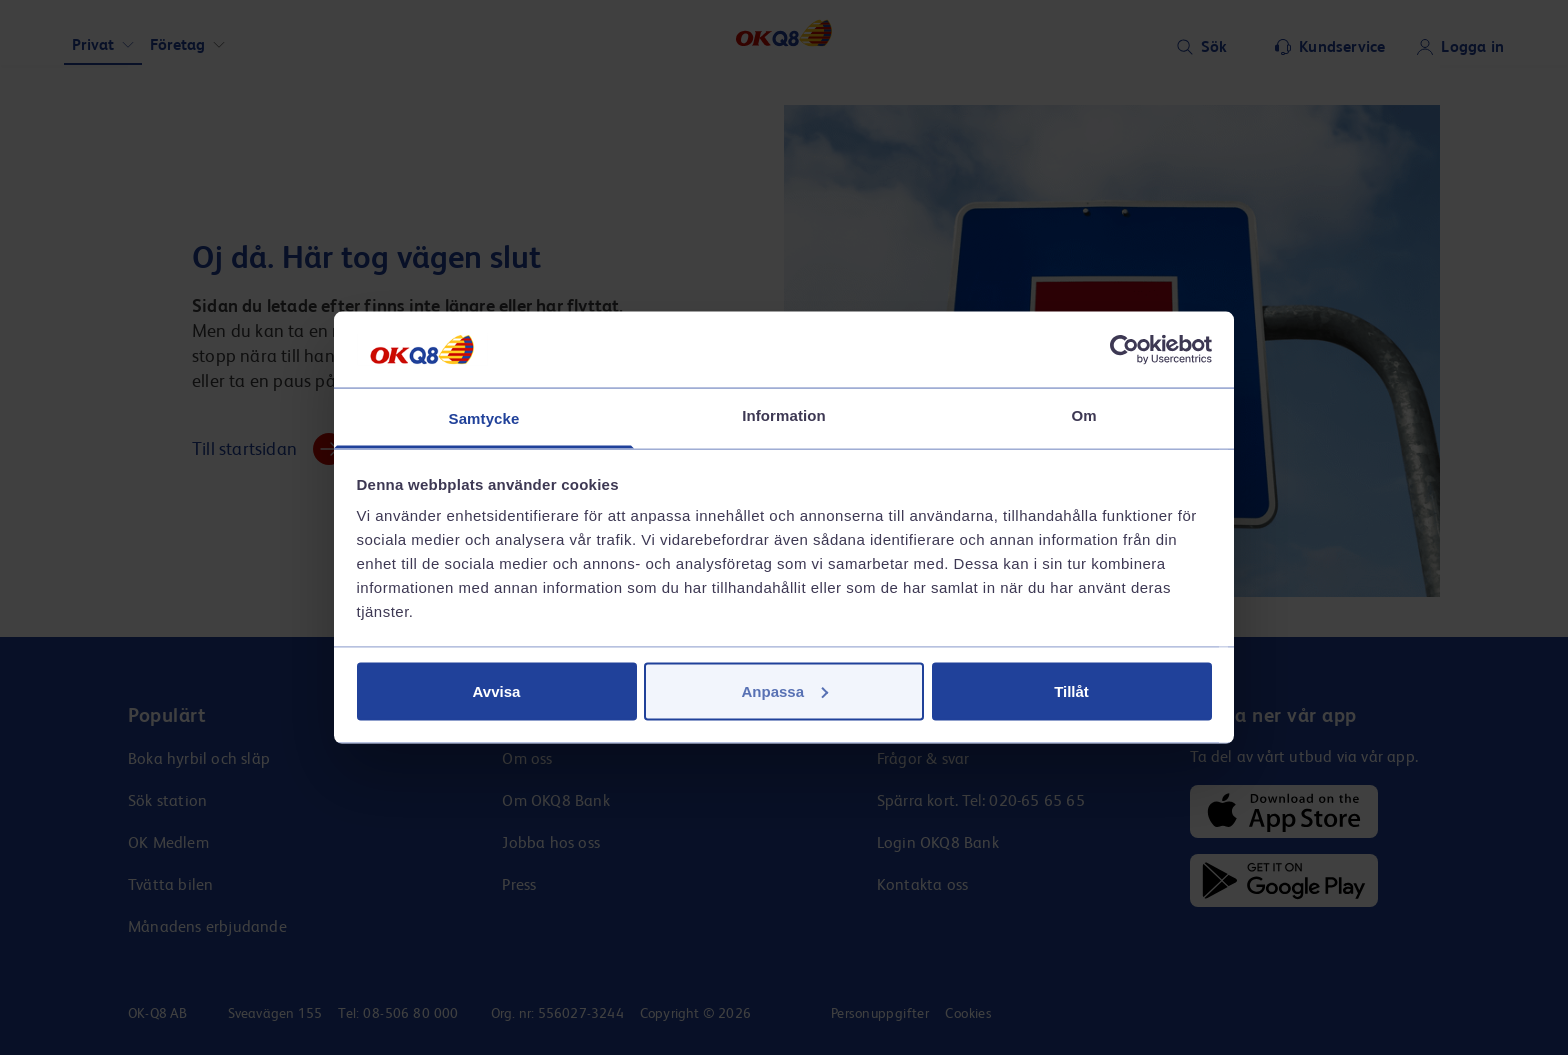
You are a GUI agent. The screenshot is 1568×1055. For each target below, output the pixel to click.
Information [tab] (784, 415)
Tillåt (1071, 690)
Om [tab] (1083, 415)
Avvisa (497, 690)
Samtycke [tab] (484, 418)
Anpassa (784, 690)
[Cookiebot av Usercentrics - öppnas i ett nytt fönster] (1124, 349)
